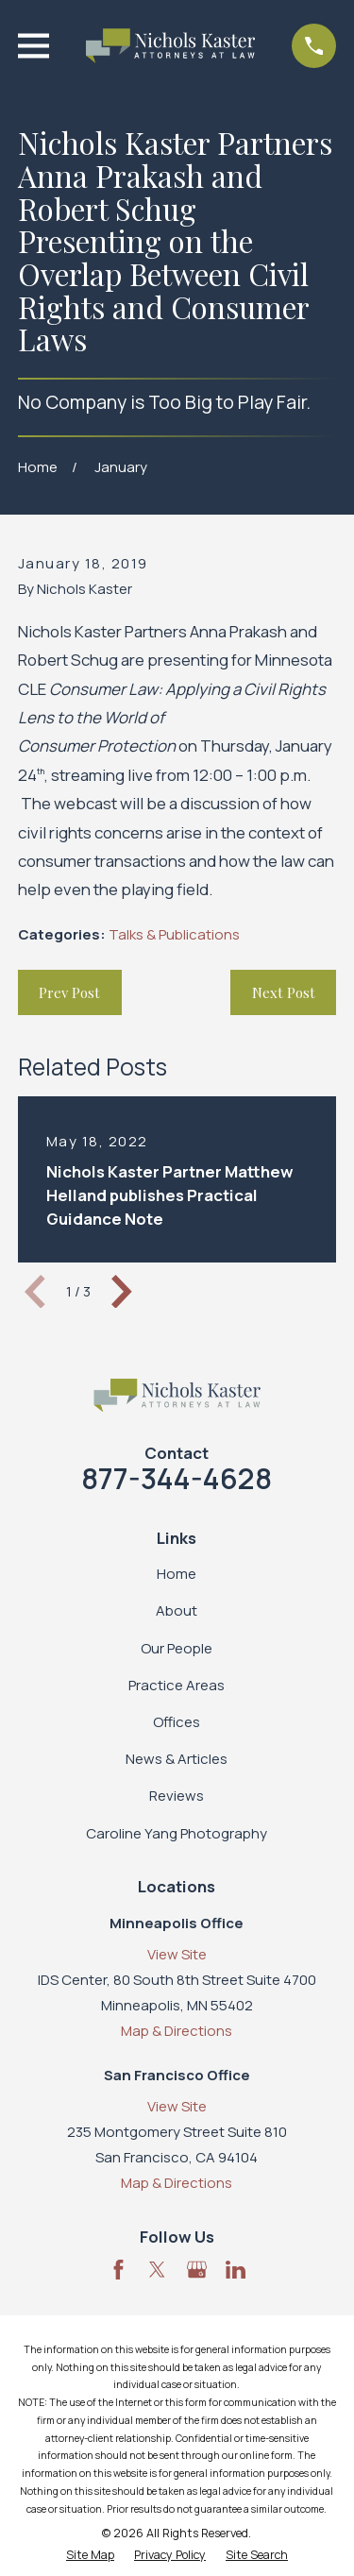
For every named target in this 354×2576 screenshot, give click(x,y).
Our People (176, 1648)
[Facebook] (118, 2269)
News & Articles (177, 1759)
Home (176, 1574)
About (176, 1610)
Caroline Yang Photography (176, 1833)
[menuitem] (90, 2556)
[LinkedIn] (235, 2269)
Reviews (176, 1795)
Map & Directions (176, 2031)
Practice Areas (176, 1685)
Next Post (283, 992)
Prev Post (69, 992)
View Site (177, 1954)
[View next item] (122, 1292)
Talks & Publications (174, 934)
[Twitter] (157, 2269)
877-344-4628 (176, 1478)
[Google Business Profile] (197, 2269)
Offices (176, 1722)
